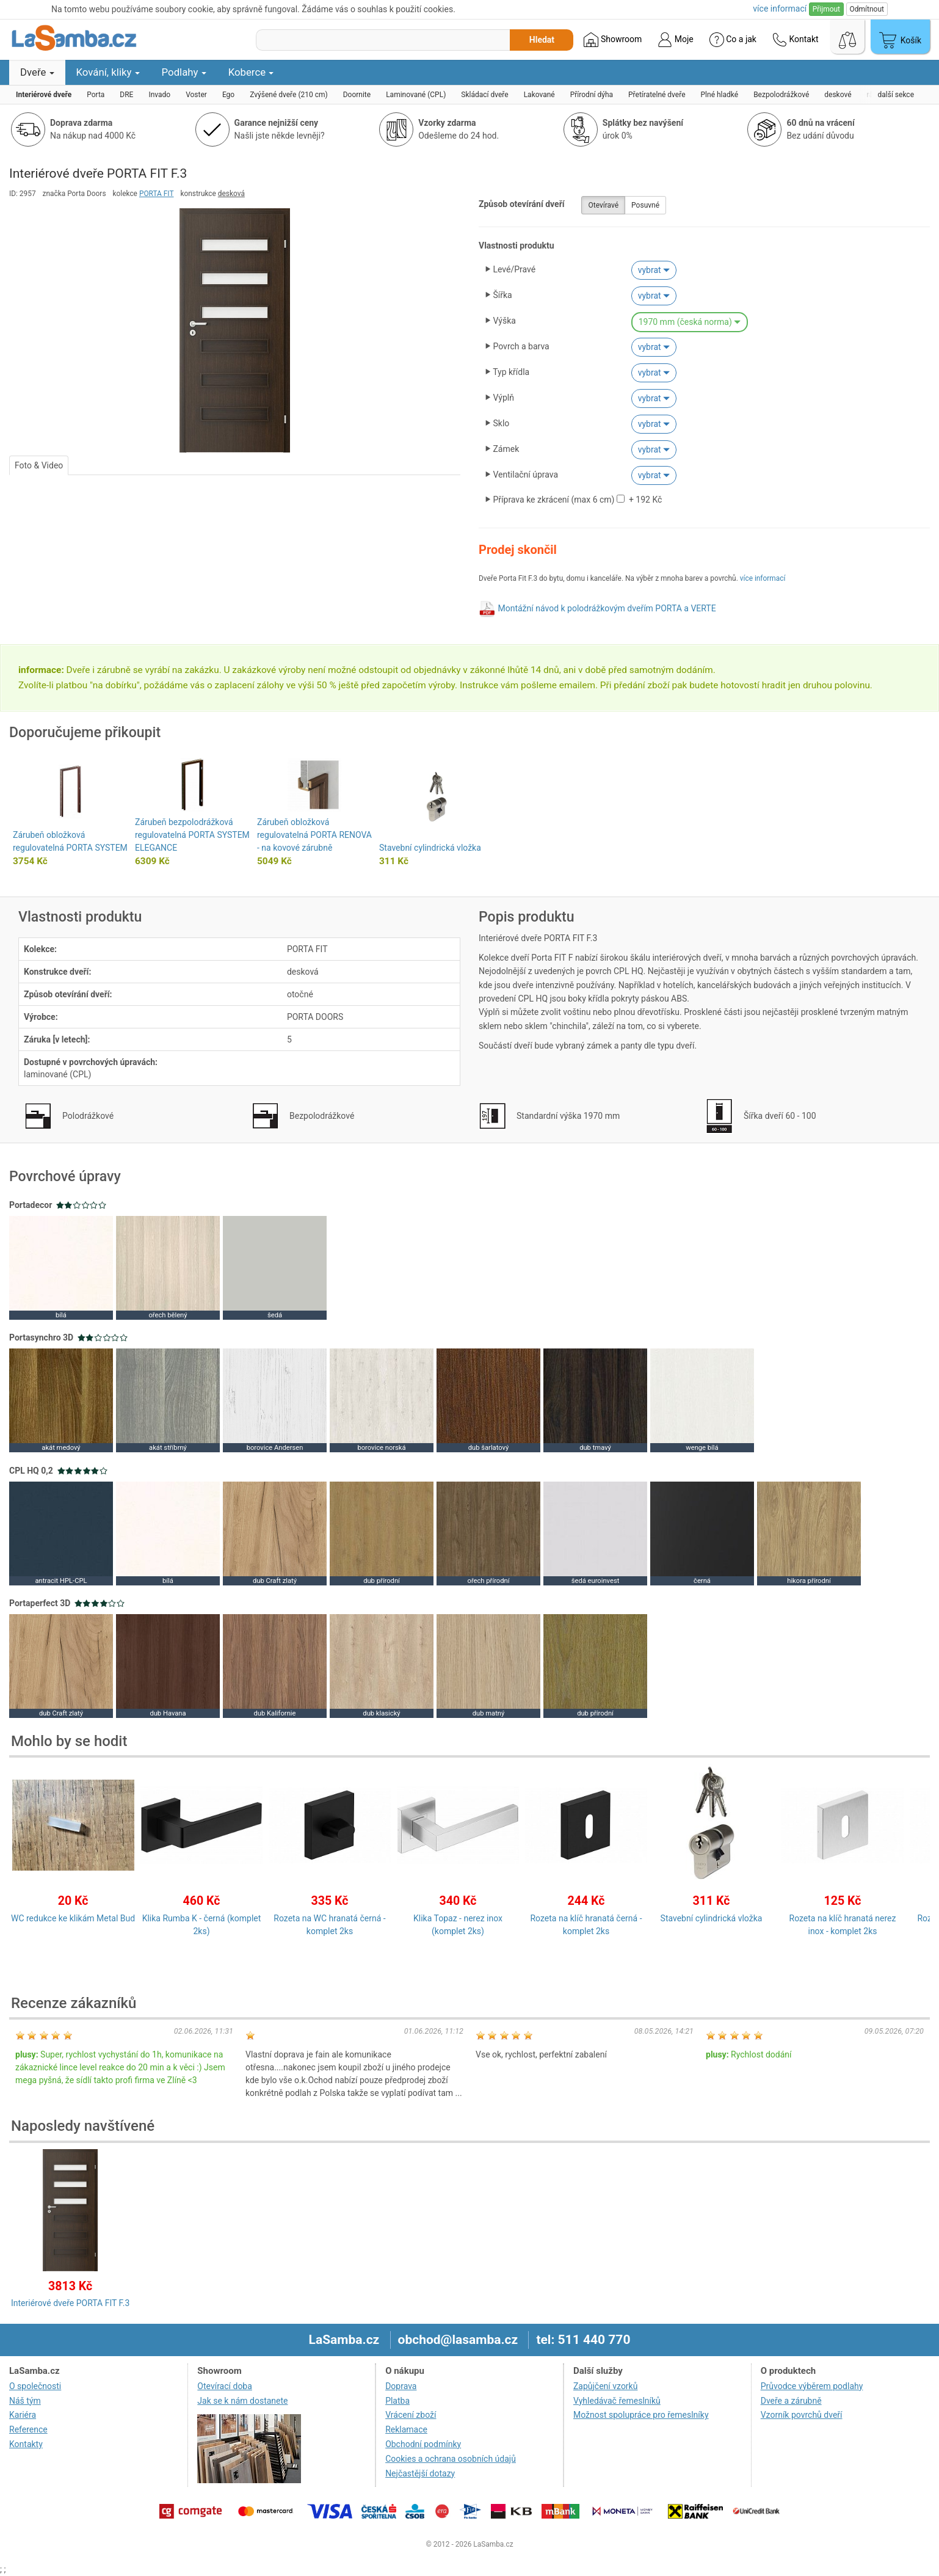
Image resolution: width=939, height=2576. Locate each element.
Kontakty (26, 2444)
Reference (28, 2429)
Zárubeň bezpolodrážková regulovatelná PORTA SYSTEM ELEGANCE (192, 835)
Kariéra (22, 2415)
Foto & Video (39, 465)
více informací (763, 578)
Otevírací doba (224, 2386)
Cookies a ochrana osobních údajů (450, 2459)
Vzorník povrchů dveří (802, 2415)
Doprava (400, 2386)
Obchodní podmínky (423, 2444)
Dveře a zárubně (791, 2401)
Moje (675, 39)
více (780, 8)
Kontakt (795, 39)
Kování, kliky (108, 72)
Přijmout (826, 9)
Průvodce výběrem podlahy (812, 2386)
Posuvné (645, 205)
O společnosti (35, 2386)
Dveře (37, 72)
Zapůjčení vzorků (605, 2386)
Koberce (251, 72)
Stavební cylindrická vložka (430, 848)
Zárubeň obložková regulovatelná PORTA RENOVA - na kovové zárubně (314, 835)
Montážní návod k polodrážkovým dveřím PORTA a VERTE (607, 608)
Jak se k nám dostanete (242, 2401)
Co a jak (732, 39)
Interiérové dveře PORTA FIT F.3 (70, 2303)
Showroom (613, 39)
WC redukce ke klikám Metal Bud (73, 1918)
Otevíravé (603, 205)
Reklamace (406, 2429)
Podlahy (184, 72)
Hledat (541, 40)
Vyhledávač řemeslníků (617, 2401)
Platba (397, 2401)
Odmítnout (867, 9)
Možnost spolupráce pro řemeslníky (641, 2415)
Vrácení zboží (410, 2415)
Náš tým (25, 2401)
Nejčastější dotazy (420, 2473)
